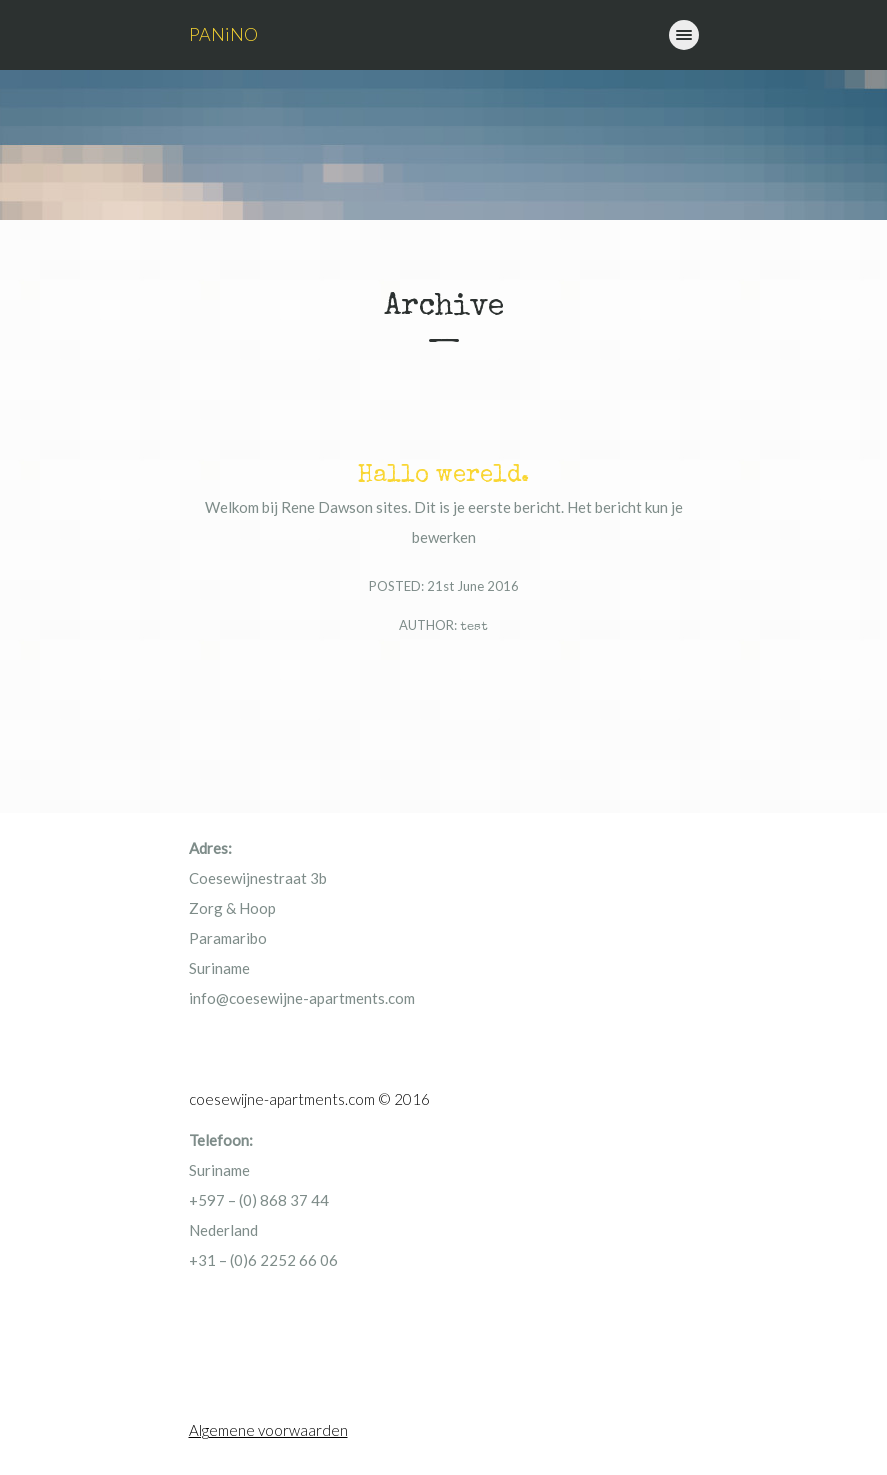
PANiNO (223, 34)
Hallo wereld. (443, 476)
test (474, 627)
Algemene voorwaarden (268, 1430)
